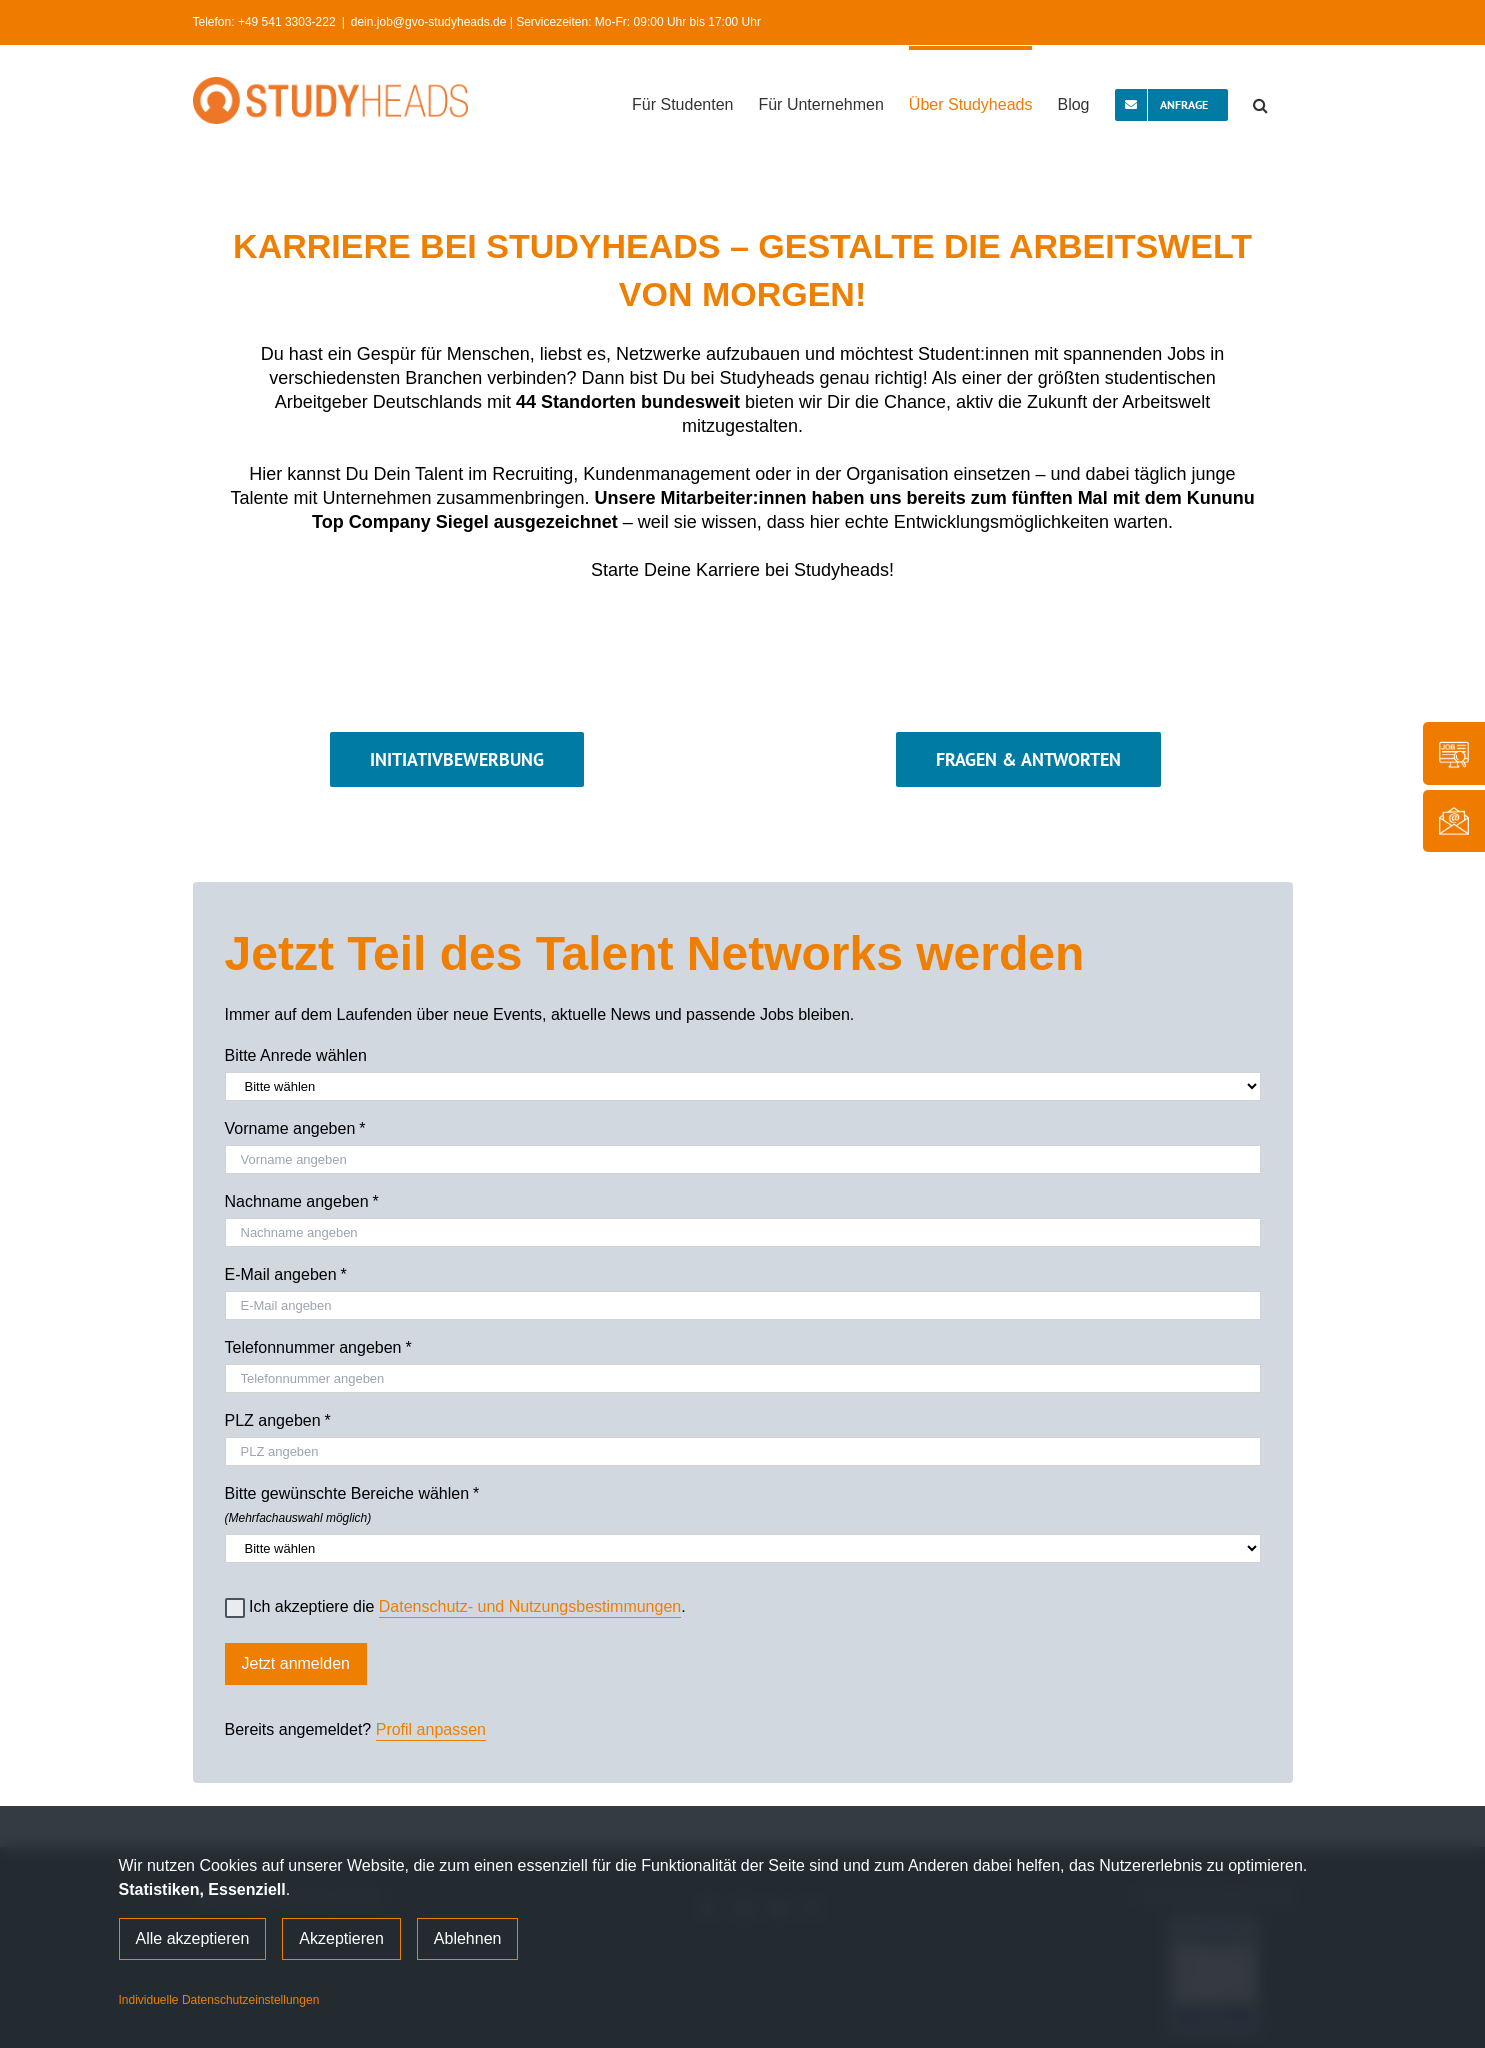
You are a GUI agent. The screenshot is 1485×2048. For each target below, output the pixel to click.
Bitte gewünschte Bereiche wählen (743, 1502)
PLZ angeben (278, 1421)
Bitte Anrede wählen (296, 1055)
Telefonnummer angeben (318, 1348)
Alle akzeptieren (193, 1938)
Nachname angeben (302, 1202)
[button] (1260, 103)
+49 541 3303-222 (287, 22)
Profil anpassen (431, 1729)
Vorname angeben (295, 1129)
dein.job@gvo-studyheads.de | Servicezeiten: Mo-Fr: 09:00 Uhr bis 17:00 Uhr (556, 22)
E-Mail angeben (286, 1275)
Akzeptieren (341, 1938)
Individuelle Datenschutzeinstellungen (219, 2000)
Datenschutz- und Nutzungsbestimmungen (530, 1606)
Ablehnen (468, 1938)
